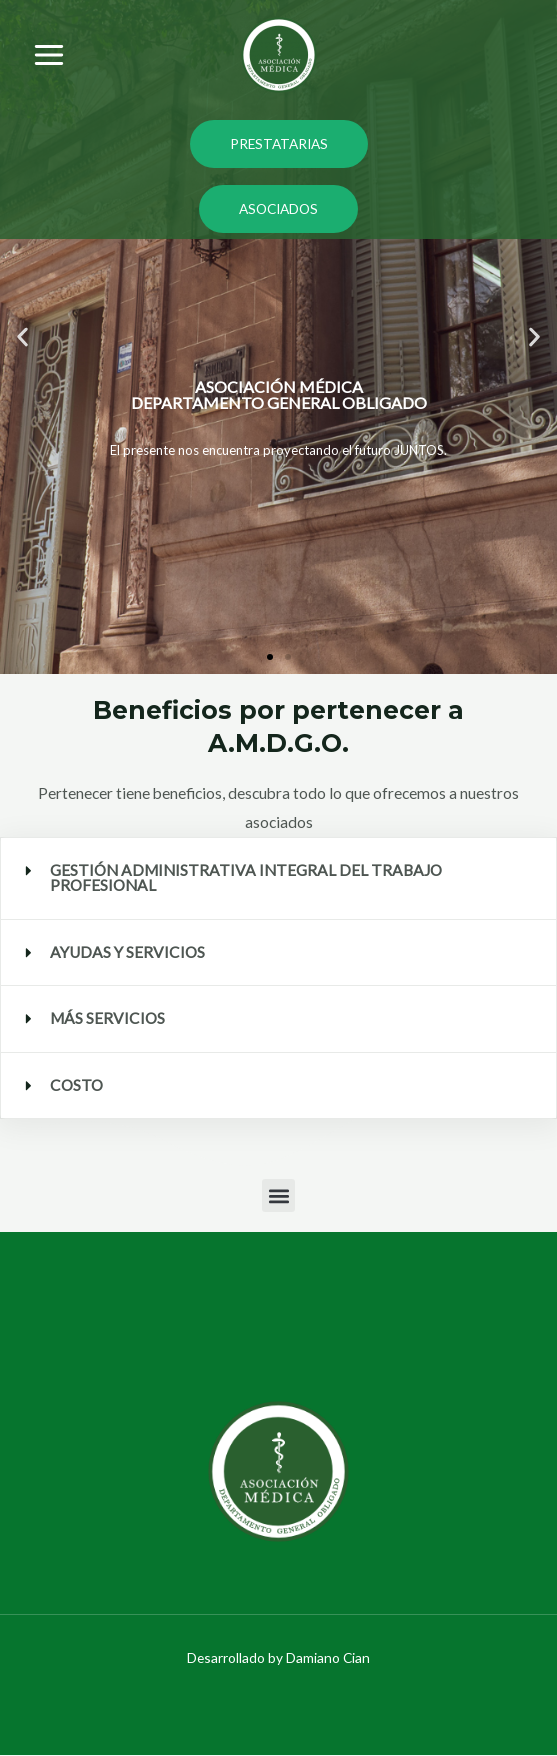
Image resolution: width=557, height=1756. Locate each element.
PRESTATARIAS (279, 143)
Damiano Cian (328, 1657)
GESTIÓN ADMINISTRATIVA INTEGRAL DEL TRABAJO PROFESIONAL (246, 878)
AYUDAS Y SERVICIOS (127, 952)
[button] (22, 337)
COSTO (76, 1085)
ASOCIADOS (278, 208)
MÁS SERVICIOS (107, 1018)
